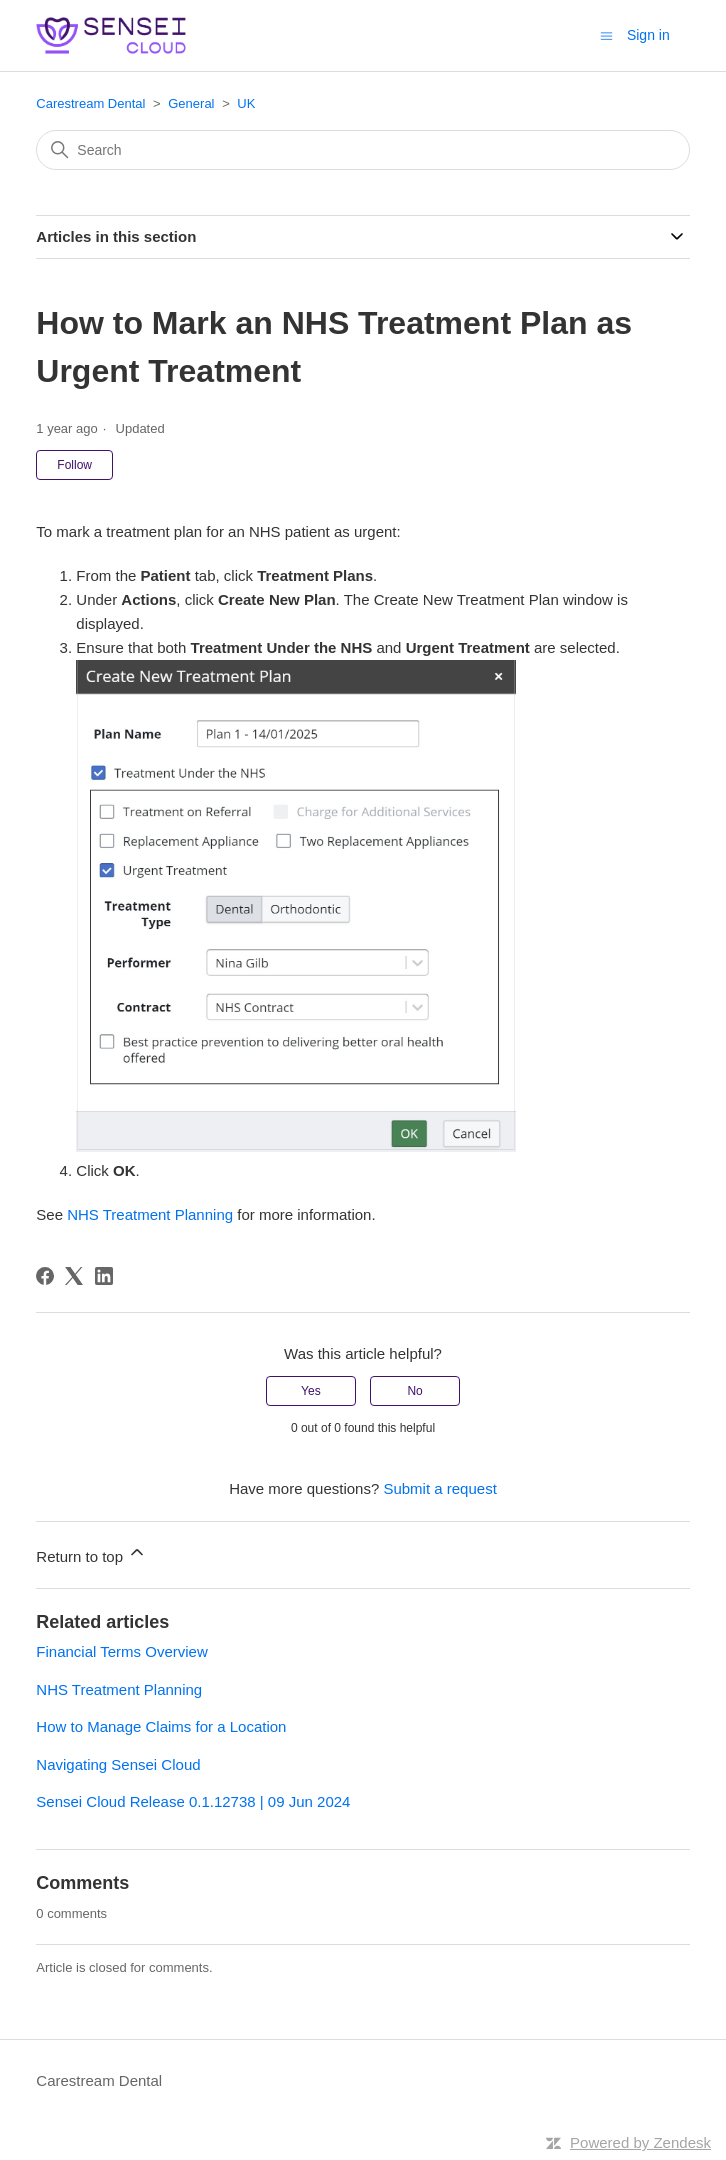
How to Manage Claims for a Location (161, 1726)
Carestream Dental (90, 103)
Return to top (91, 1553)
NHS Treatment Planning (150, 1214)
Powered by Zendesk (640, 2142)
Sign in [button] (648, 35)
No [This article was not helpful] (414, 1391)
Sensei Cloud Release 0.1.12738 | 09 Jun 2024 (193, 1801)
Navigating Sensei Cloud (118, 1764)
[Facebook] (45, 1276)
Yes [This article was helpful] (311, 1391)
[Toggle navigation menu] (606, 34)
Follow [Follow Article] (74, 465)
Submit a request (439, 1488)
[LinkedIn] (104, 1276)
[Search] (362, 150)
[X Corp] (74, 1276)
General (191, 103)
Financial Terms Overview (121, 1651)
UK (246, 103)
